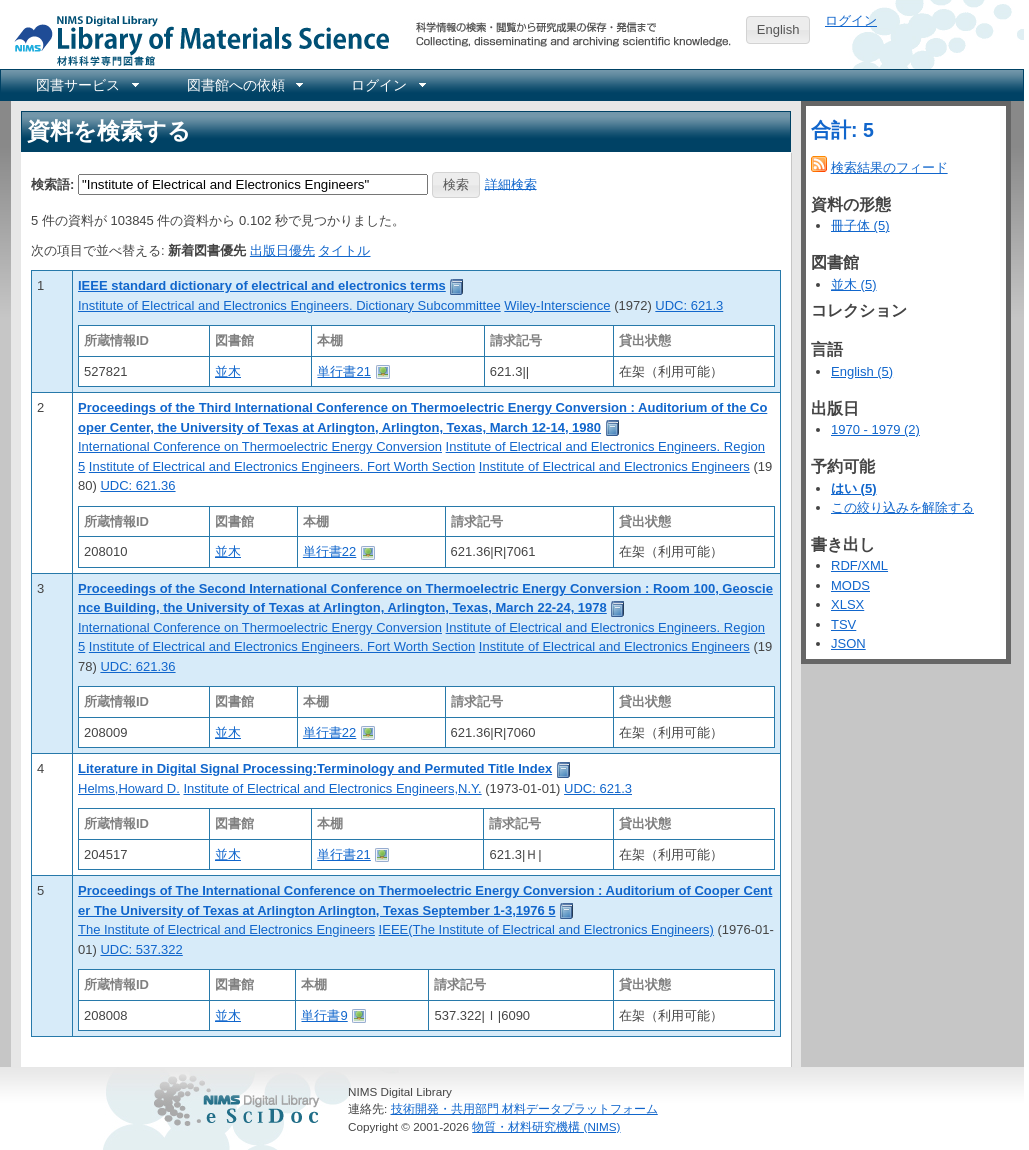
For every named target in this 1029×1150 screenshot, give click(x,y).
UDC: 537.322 (141, 949)
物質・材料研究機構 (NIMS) (546, 1126)
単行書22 (329, 551)
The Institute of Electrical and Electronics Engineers (226, 929)
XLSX (847, 604)
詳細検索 (511, 183)
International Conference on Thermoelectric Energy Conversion (260, 446)
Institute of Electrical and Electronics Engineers (614, 466)
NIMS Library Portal (196, 39)
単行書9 (324, 1015)
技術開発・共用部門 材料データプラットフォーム (524, 1108)
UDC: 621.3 (689, 305)
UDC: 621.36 (137, 485)
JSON (848, 643)
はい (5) (854, 488)
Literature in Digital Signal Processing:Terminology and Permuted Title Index (315, 768)
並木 (228, 371)
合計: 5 (842, 130)
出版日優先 (282, 250)
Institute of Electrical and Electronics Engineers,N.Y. (332, 788)
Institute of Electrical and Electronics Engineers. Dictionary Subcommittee (289, 305)
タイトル (344, 250)
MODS (850, 585)
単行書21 (343, 371)
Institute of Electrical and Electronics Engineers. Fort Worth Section (282, 466)
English (778, 29)
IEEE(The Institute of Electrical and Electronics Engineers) (546, 929)
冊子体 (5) (860, 225)
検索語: (52, 183)
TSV (843, 624)
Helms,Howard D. (129, 788)
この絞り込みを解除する (902, 507)
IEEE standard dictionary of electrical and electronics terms (262, 285)
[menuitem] (86, 85)
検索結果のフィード (889, 167)
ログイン (851, 20)
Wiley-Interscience (557, 305)
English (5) (862, 371)
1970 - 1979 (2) (875, 429)
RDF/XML (859, 565)
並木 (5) (854, 284)
